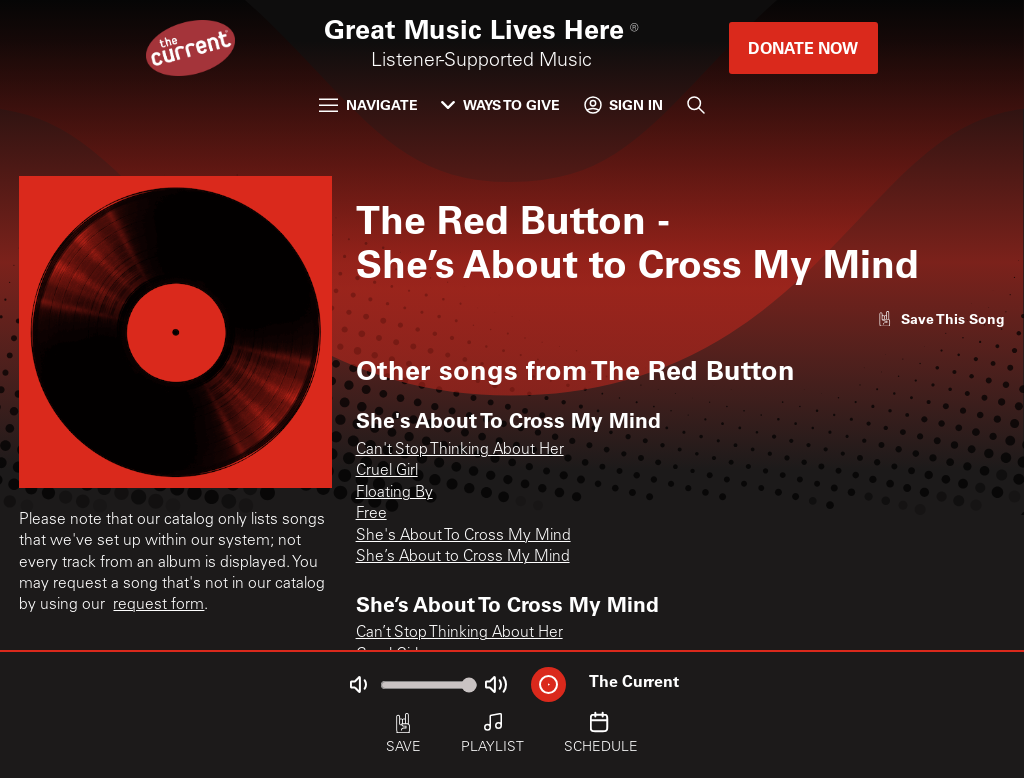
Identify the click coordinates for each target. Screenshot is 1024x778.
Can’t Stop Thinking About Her (459, 633)
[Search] (696, 105)
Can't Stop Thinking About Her (460, 450)
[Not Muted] (359, 684)
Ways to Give (500, 104)
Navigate (368, 104)
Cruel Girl (387, 471)
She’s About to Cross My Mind (463, 557)
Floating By (394, 493)
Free (371, 514)
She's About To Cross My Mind (463, 536)
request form (158, 605)
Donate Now (803, 47)
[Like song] (940, 318)
